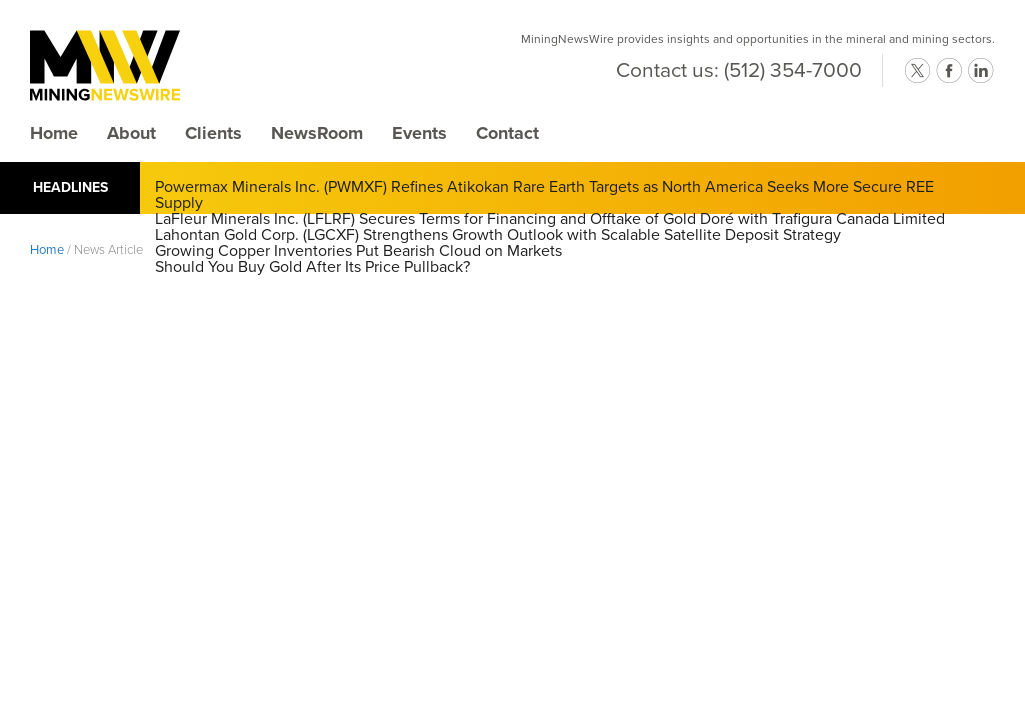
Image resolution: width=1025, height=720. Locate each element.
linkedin (981, 71)
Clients (213, 133)
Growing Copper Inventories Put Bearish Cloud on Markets (358, 251)
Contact (507, 133)
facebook (949, 71)
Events (419, 133)
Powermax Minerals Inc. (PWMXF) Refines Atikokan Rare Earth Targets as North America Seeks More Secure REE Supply (544, 195)
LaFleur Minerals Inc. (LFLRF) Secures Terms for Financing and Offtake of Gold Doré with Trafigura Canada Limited (550, 219)
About (131, 133)
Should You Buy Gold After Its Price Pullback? (312, 267)
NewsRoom (317, 133)
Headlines (70, 187)
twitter (917, 71)
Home (54, 133)
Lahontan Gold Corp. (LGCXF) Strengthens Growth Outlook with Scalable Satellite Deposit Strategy (498, 235)
